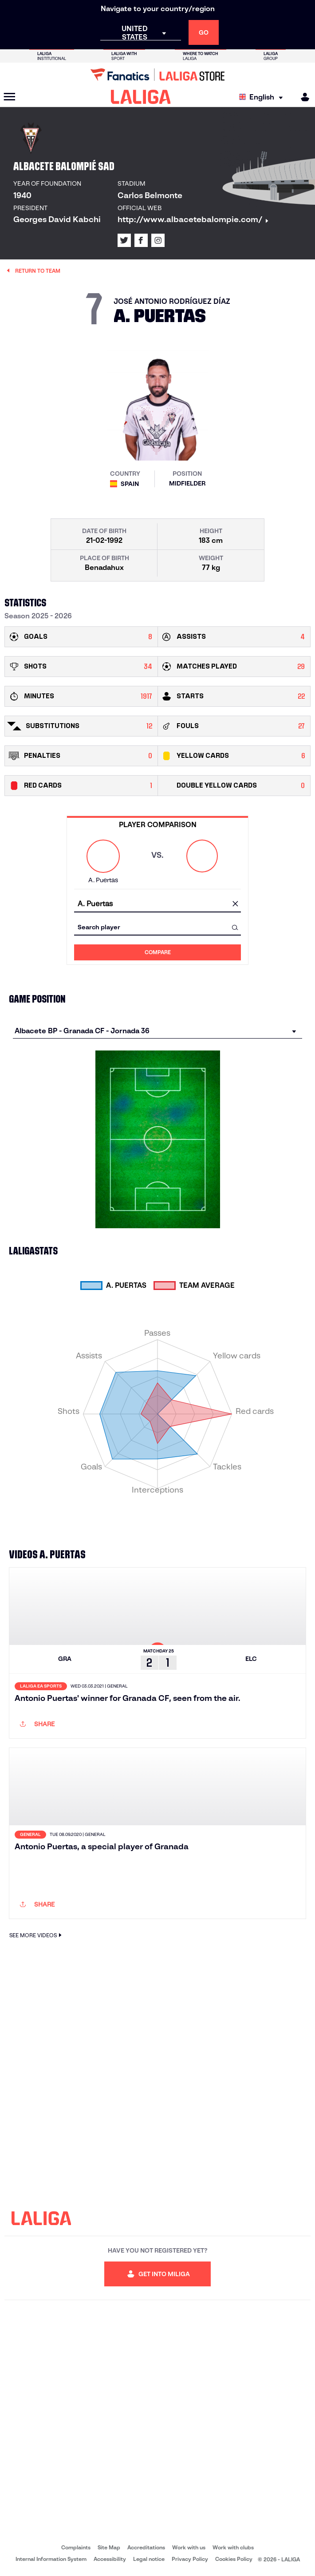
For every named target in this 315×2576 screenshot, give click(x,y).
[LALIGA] (141, 97)
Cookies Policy (233, 2559)
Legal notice (149, 2559)
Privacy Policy (190, 2559)
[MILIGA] (302, 97)
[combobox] (157, 904)
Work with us (188, 2547)
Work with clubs (233, 2547)
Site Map (109, 2547)
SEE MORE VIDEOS (36, 1935)
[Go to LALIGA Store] (157, 74)
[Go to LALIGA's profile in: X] (124, 240)
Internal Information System (51, 2559)
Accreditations (146, 2547)
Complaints (76, 2547)
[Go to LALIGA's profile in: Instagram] (158, 240)
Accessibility (110, 2559)
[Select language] (263, 97)
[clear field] (235, 904)
